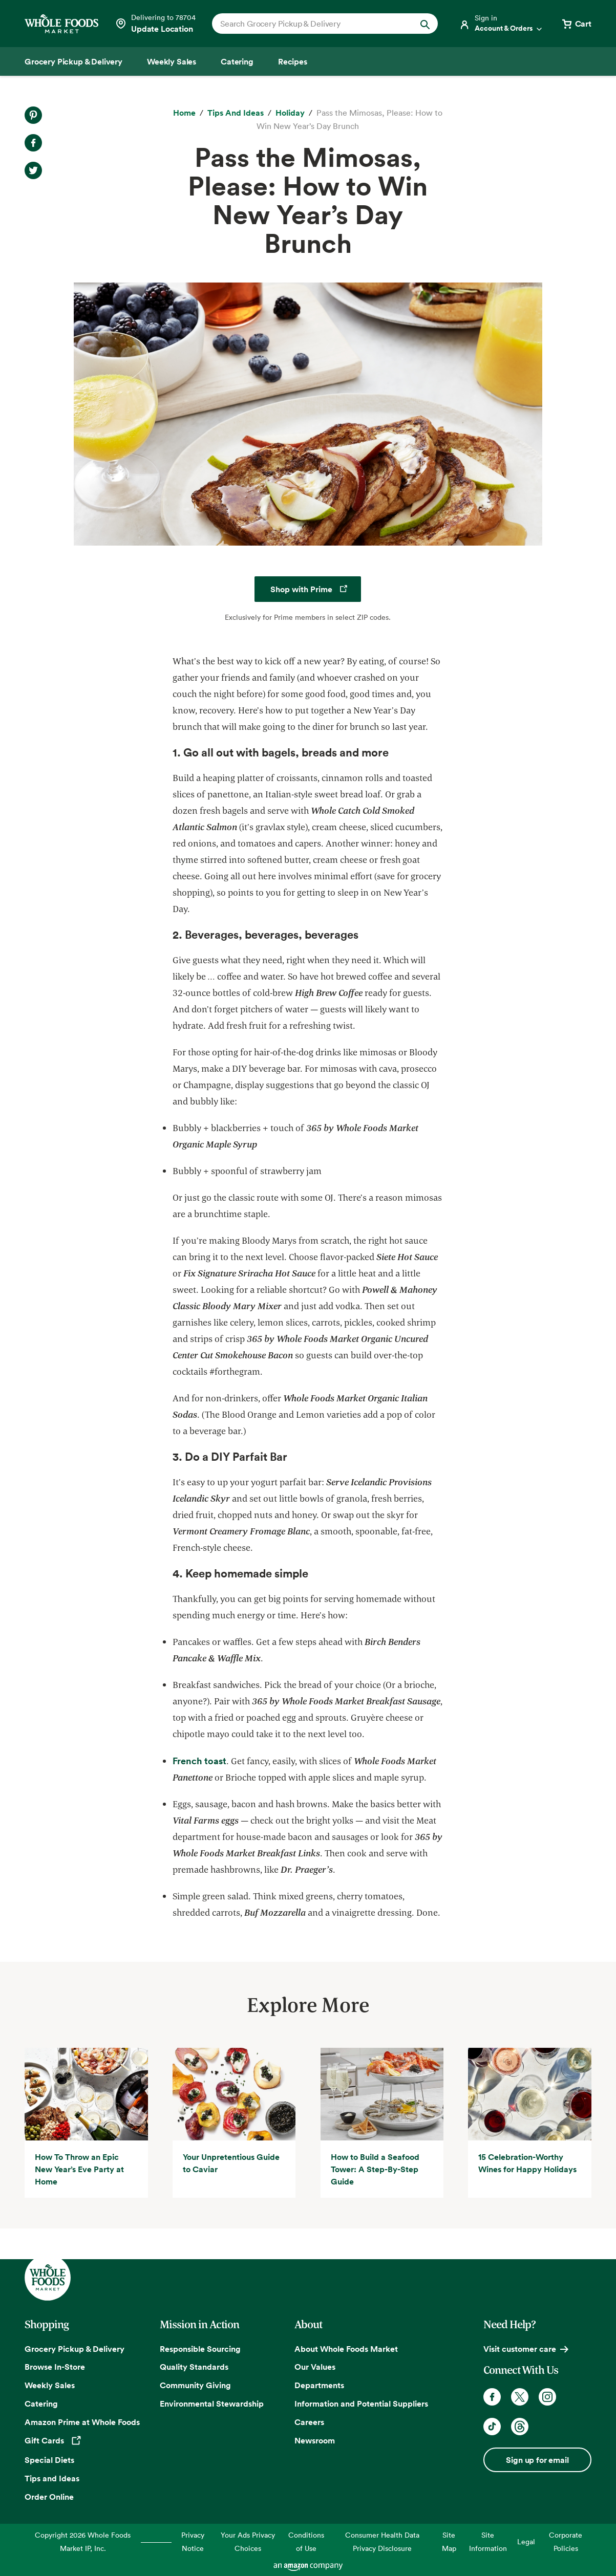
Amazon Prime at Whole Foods (82, 2422)
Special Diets (49, 2459)
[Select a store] (155, 23)
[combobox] (314, 23)
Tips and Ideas (52, 2478)
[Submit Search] (425, 23)
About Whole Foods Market (346, 2348)
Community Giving (195, 2385)
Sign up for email (537, 2459)
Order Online (49, 2496)
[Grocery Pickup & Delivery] (73, 61)
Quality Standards (194, 2366)
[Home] (184, 113)
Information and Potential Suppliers (361, 2403)
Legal (526, 2541)
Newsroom (314, 2440)
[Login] (501, 23)
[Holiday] (290, 113)
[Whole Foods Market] (61, 23)
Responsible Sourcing (200, 2348)
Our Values (314, 2366)
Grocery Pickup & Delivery (74, 2348)
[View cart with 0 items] (576, 23)
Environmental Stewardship (212, 2403)
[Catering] (237, 61)
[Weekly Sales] (171, 61)
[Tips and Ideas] (235, 113)
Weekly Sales (50, 2385)
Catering (41, 2403)
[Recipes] (292, 61)
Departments (319, 2385)
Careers (309, 2422)
